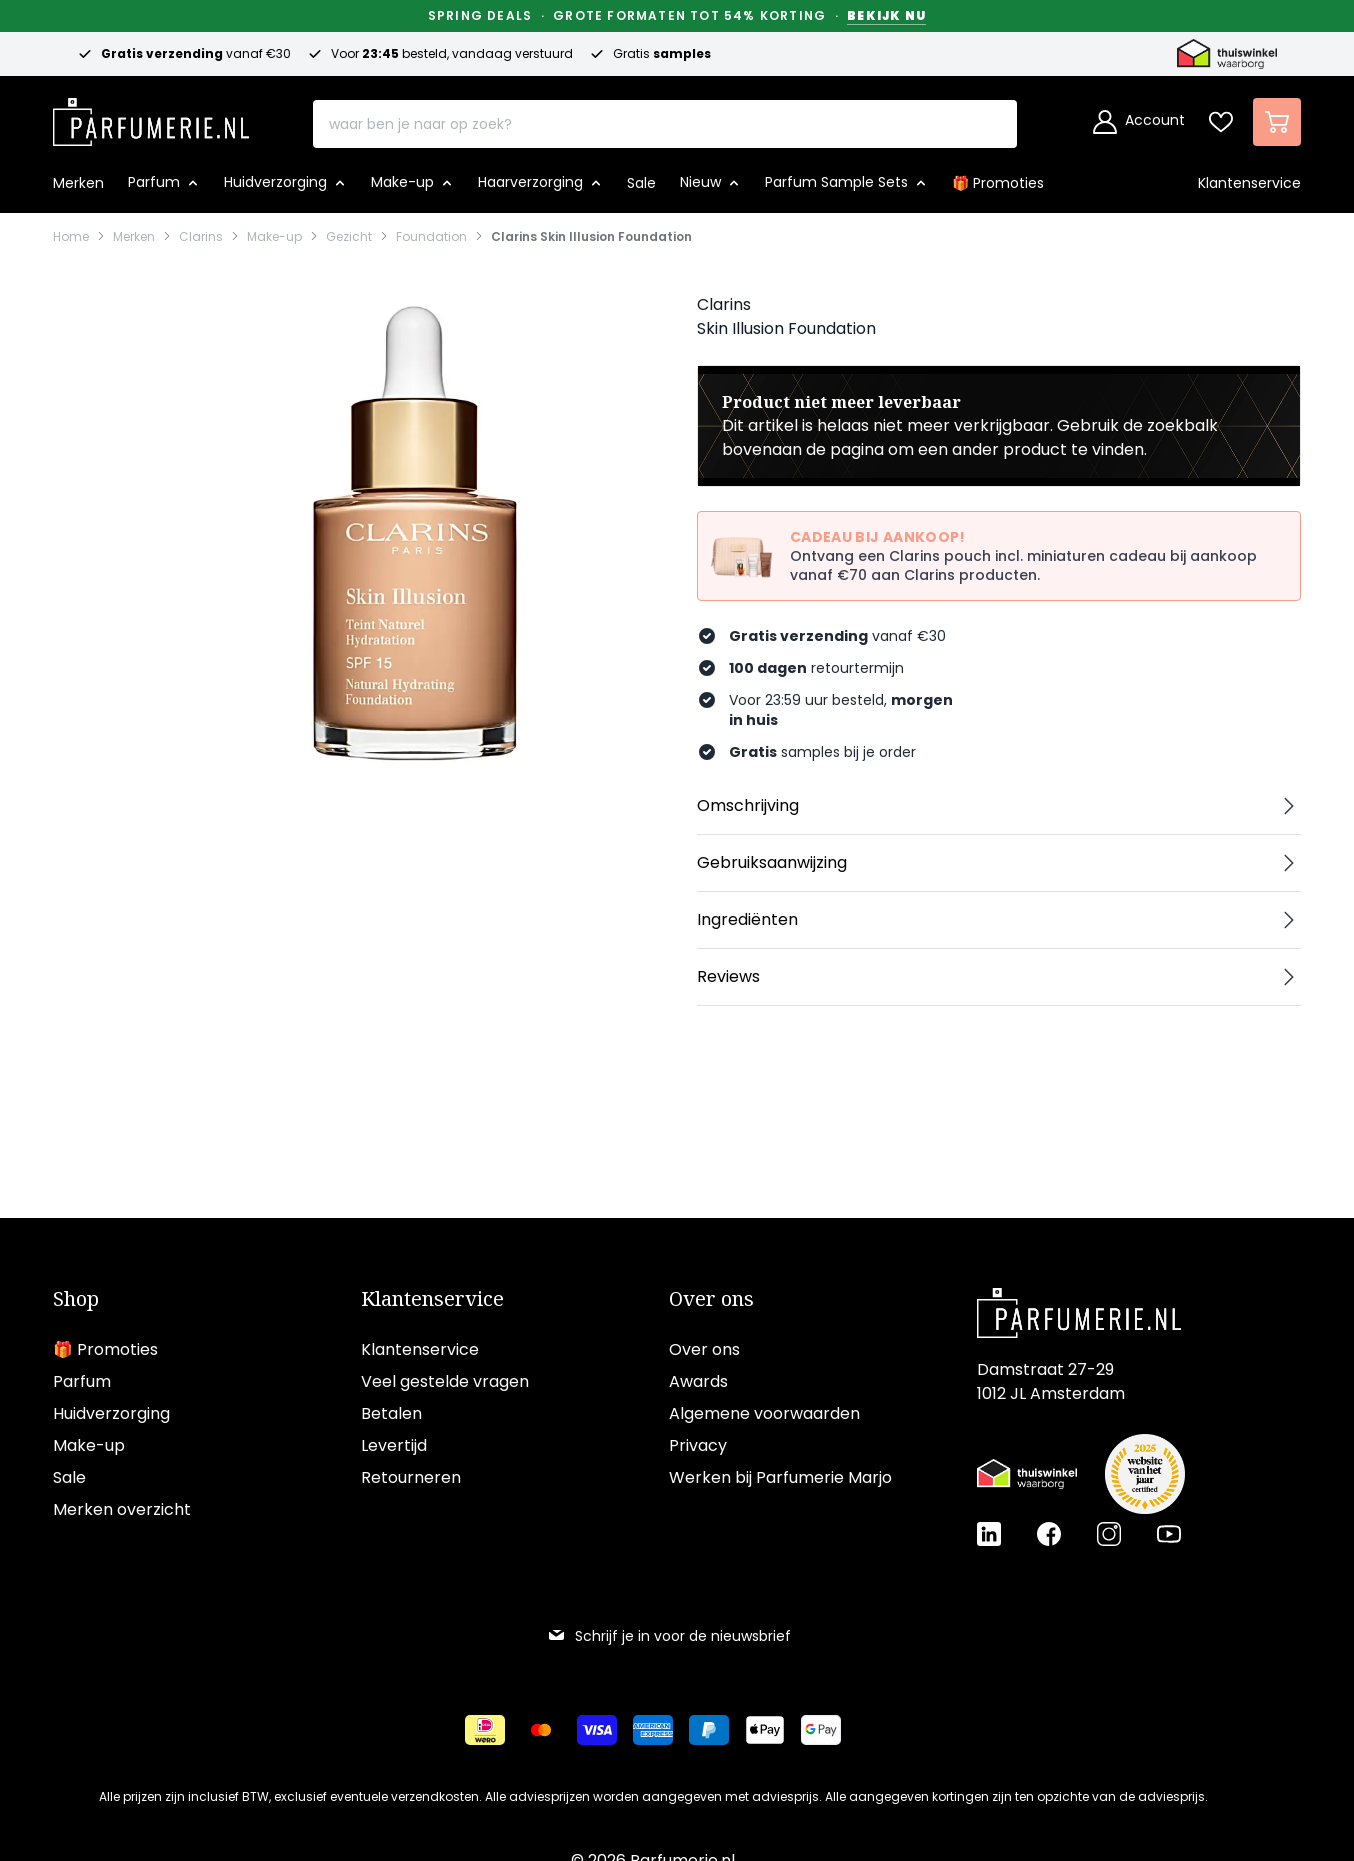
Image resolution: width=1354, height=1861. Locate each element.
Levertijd (394, 1445)
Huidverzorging (111, 1413)
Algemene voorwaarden (764, 1413)
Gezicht (349, 237)
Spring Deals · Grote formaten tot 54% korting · (677, 16)
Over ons (711, 1299)
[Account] (1139, 122)
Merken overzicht (122, 1509)
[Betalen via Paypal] (709, 1730)
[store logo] (151, 116)
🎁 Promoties (105, 1349)
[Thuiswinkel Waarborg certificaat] (1027, 1474)
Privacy (698, 1445)
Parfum (82, 1381)
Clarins (201, 237)
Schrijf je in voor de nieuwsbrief (669, 1636)
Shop (76, 1299)
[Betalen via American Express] (653, 1730)
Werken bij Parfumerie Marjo (780, 1477)
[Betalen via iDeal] (485, 1730)
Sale (69, 1477)
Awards (698, 1381)
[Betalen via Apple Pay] (765, 1730)
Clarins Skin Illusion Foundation (591, 237)
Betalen (391, 1413)
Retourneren (411, 1477)
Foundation (431, 237)
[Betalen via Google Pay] (821, 1730)
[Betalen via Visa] (597, 1730)
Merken (134, 237)
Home (71, 237)
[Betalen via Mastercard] (541, 1730)
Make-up (274, 237)
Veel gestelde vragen (445, 1381)
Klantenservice (432, 1299)
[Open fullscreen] (413, 533)
